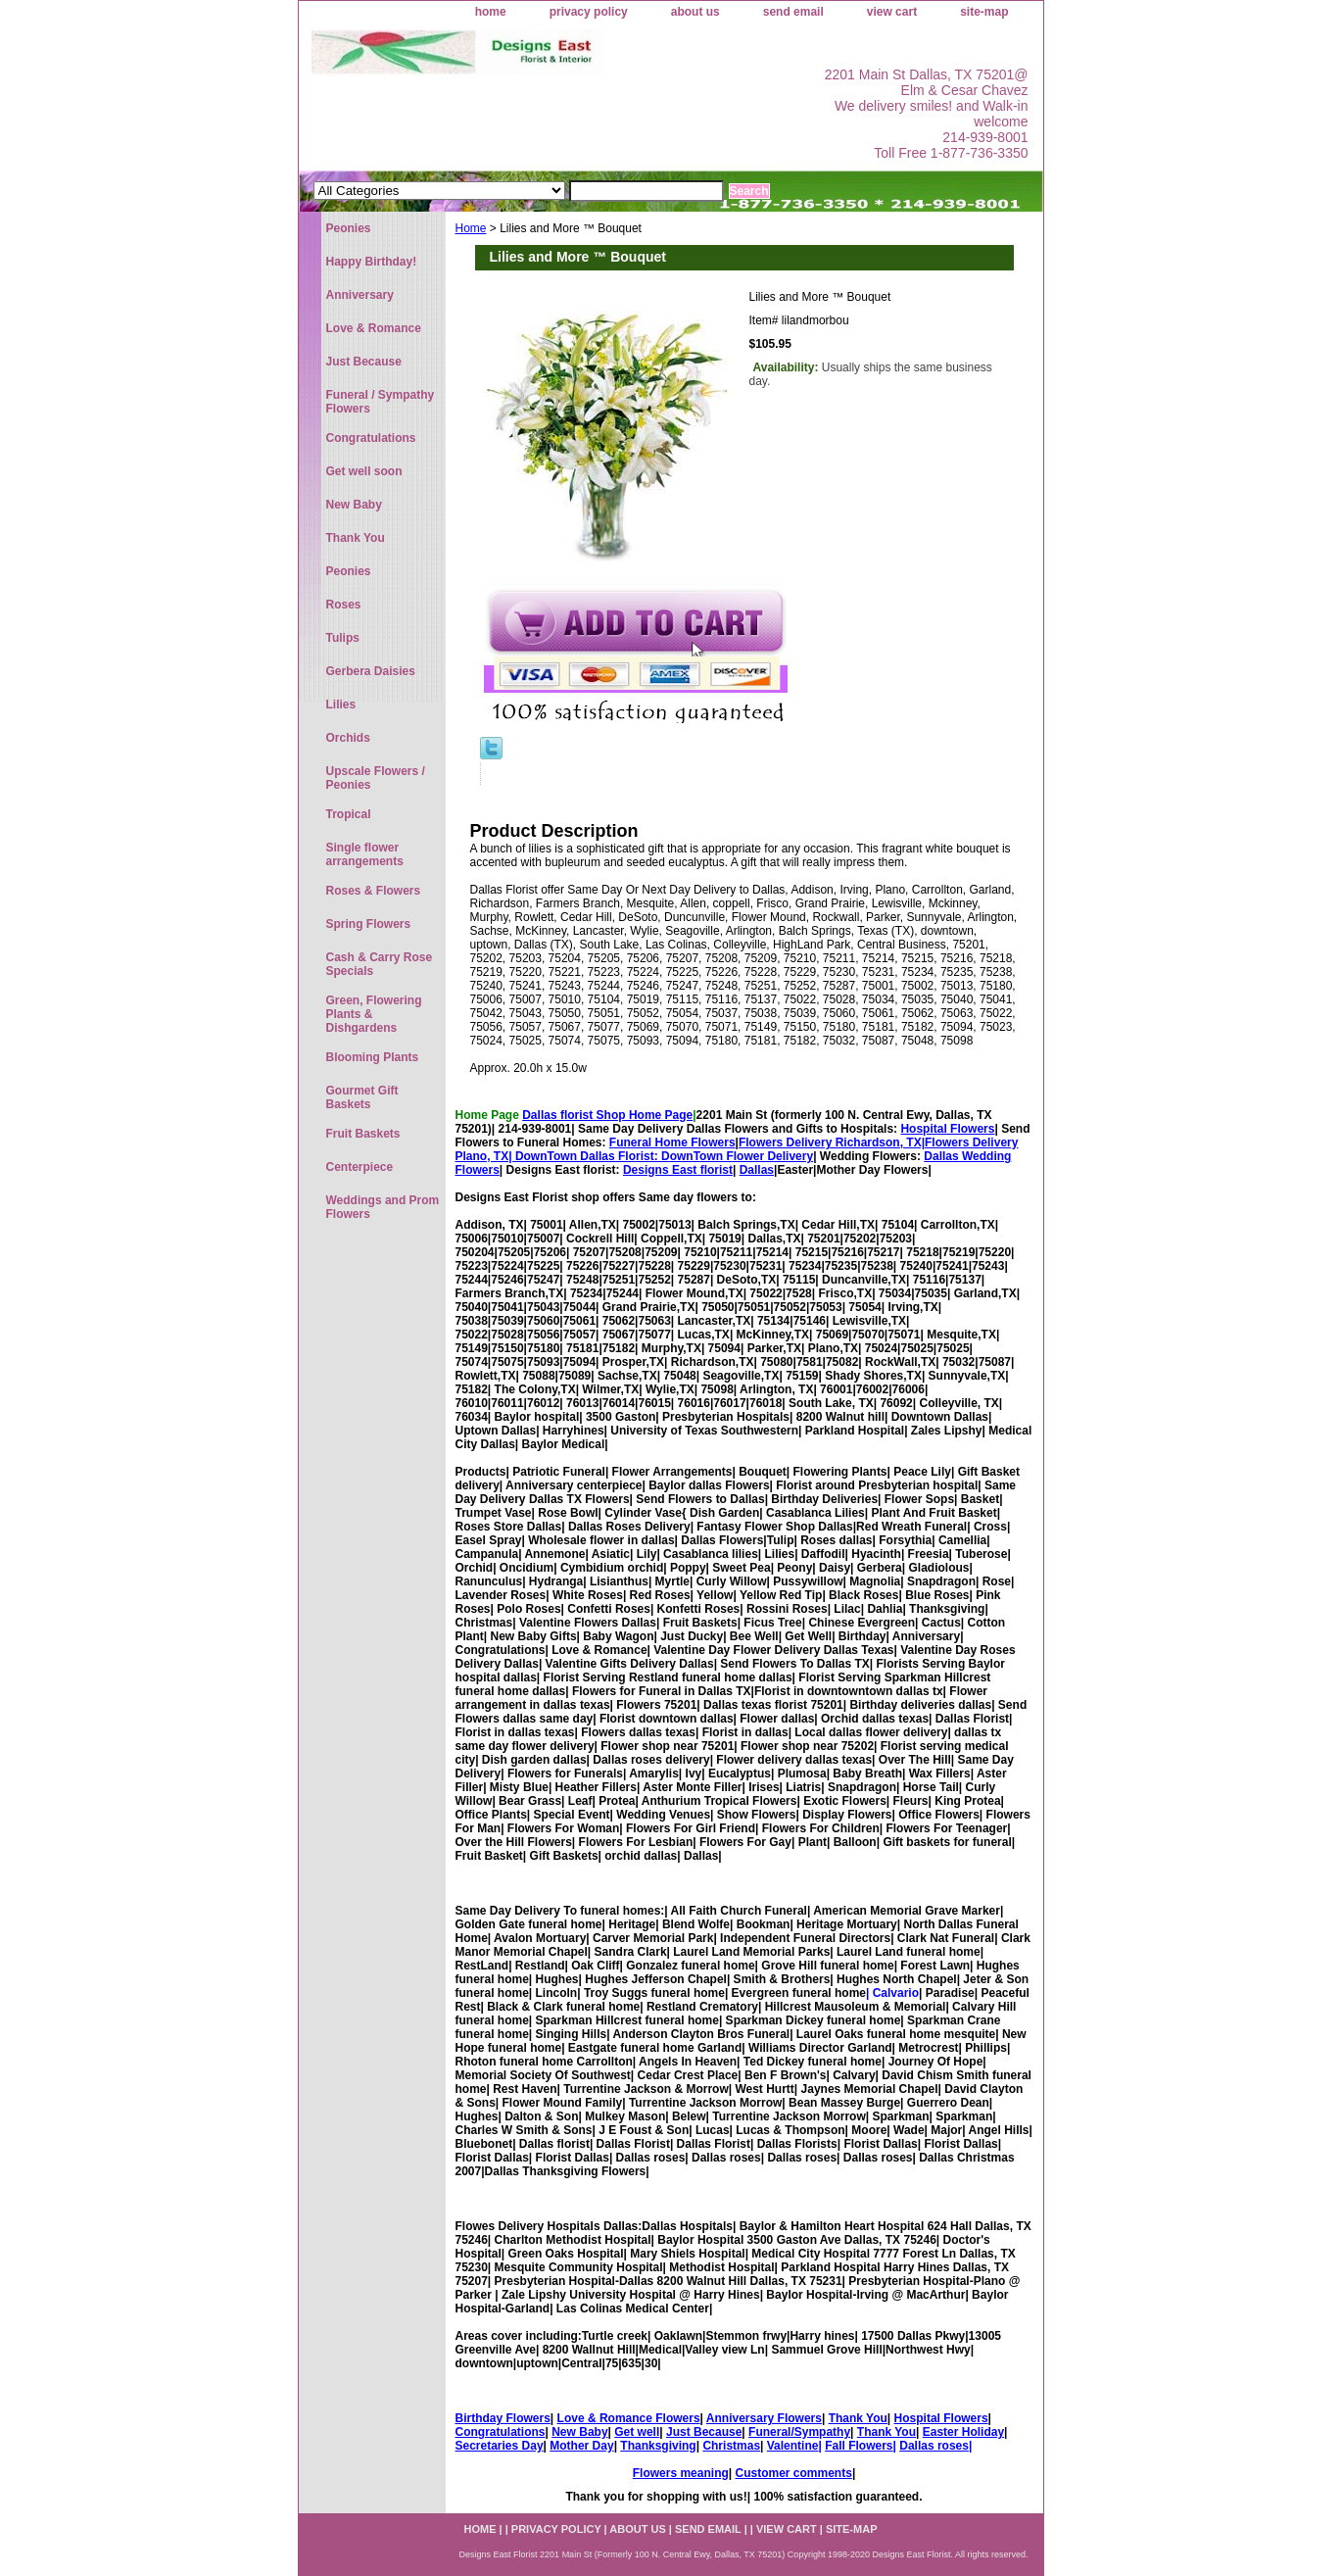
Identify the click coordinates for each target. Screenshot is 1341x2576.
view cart (892, 12)
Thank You (858, 2418)
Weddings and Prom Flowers (383, 1207)
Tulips (342, 638)
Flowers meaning (681, 2473)
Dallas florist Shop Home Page (607, 1115)
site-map (984, 12)
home (490, 12)
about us (695, 12)
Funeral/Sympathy (799, 2432)
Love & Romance (373, 328)
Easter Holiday (963, 2432)
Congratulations (500, 2432)
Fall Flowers (858, 2446)
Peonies (348, 228)
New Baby (579, 2432)
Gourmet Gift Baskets (362, 1097)
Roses (343, 604)
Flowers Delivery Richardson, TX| (832, 1142)
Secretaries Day (499, 2446)
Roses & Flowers (373, 891)
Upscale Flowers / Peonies (375, 778)
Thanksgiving (657, 2446)
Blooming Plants (372, 1057)
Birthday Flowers (503, 2418)
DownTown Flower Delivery (737, 1156)
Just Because (704, 2432)
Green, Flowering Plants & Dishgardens (374, 1014)
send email (793, 12)
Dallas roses (934, 2446)
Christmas (731, 2446)
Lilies (341, 704)
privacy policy (589, 12)
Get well (636, 2432)
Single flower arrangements (365, 854)
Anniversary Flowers (764, 2418)
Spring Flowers (368, 924)
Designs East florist (678, 1170)
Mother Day (581, 2446)
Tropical (348, 814)
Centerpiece (360, 1167)
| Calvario (892, 1993)
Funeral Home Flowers (672, 1142)
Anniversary (360, 295)
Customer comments (794, 2473)
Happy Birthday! (371, 261)
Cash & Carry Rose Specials (379, 964)
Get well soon (364, 471)
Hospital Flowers (947, 1129)
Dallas (757, 1170)
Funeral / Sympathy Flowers (380, 401)
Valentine (793, 2446)
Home (471, 228)
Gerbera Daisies (370, 671)
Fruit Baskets (363, 1134)
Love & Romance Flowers (628, 2418)
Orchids (348, 738)
